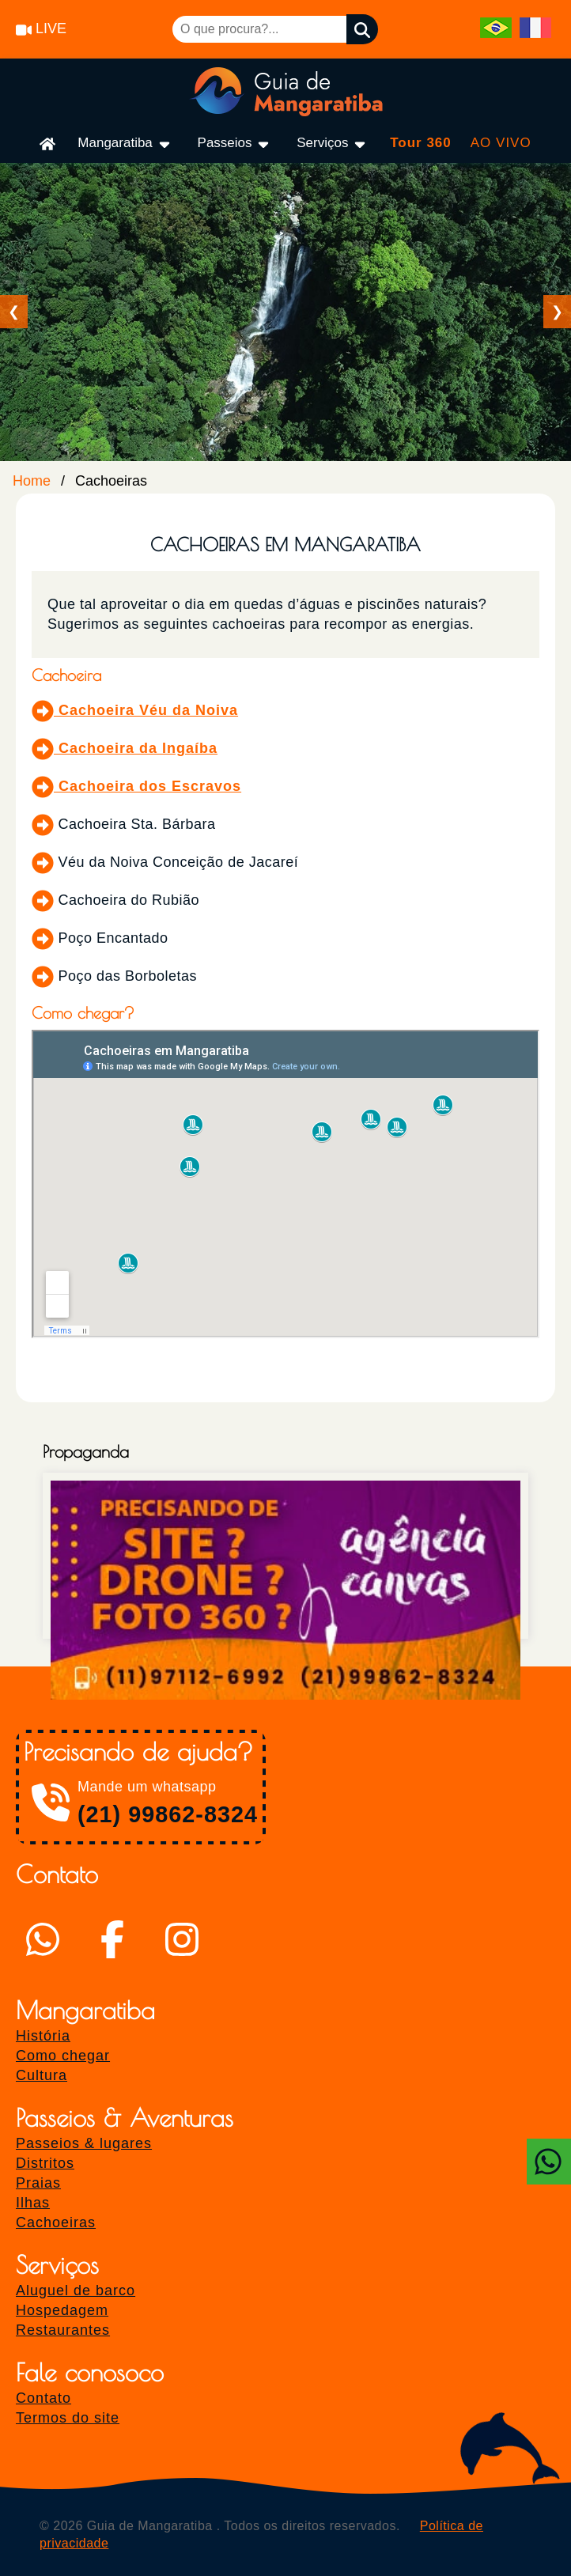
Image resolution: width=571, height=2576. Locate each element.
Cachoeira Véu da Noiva (135, 710)
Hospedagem (62, 2310)
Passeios (235, 143)
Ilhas (33, 2203)
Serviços (332, 143)
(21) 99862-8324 (168, 1814)
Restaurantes (63, 2330)
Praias (38, 2183)
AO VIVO (501, 142)
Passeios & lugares (84, 2143)
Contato (43, 2398)
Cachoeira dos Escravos (136, 786)
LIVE (41, 28)
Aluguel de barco (75, 2290)
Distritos (45, 2163)
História (43, 2036)
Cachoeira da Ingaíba (124, 748)
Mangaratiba (125, 143)
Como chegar (63, 2055)
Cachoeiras (56, 2222)
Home (32, 481)
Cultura (41, 2075)
